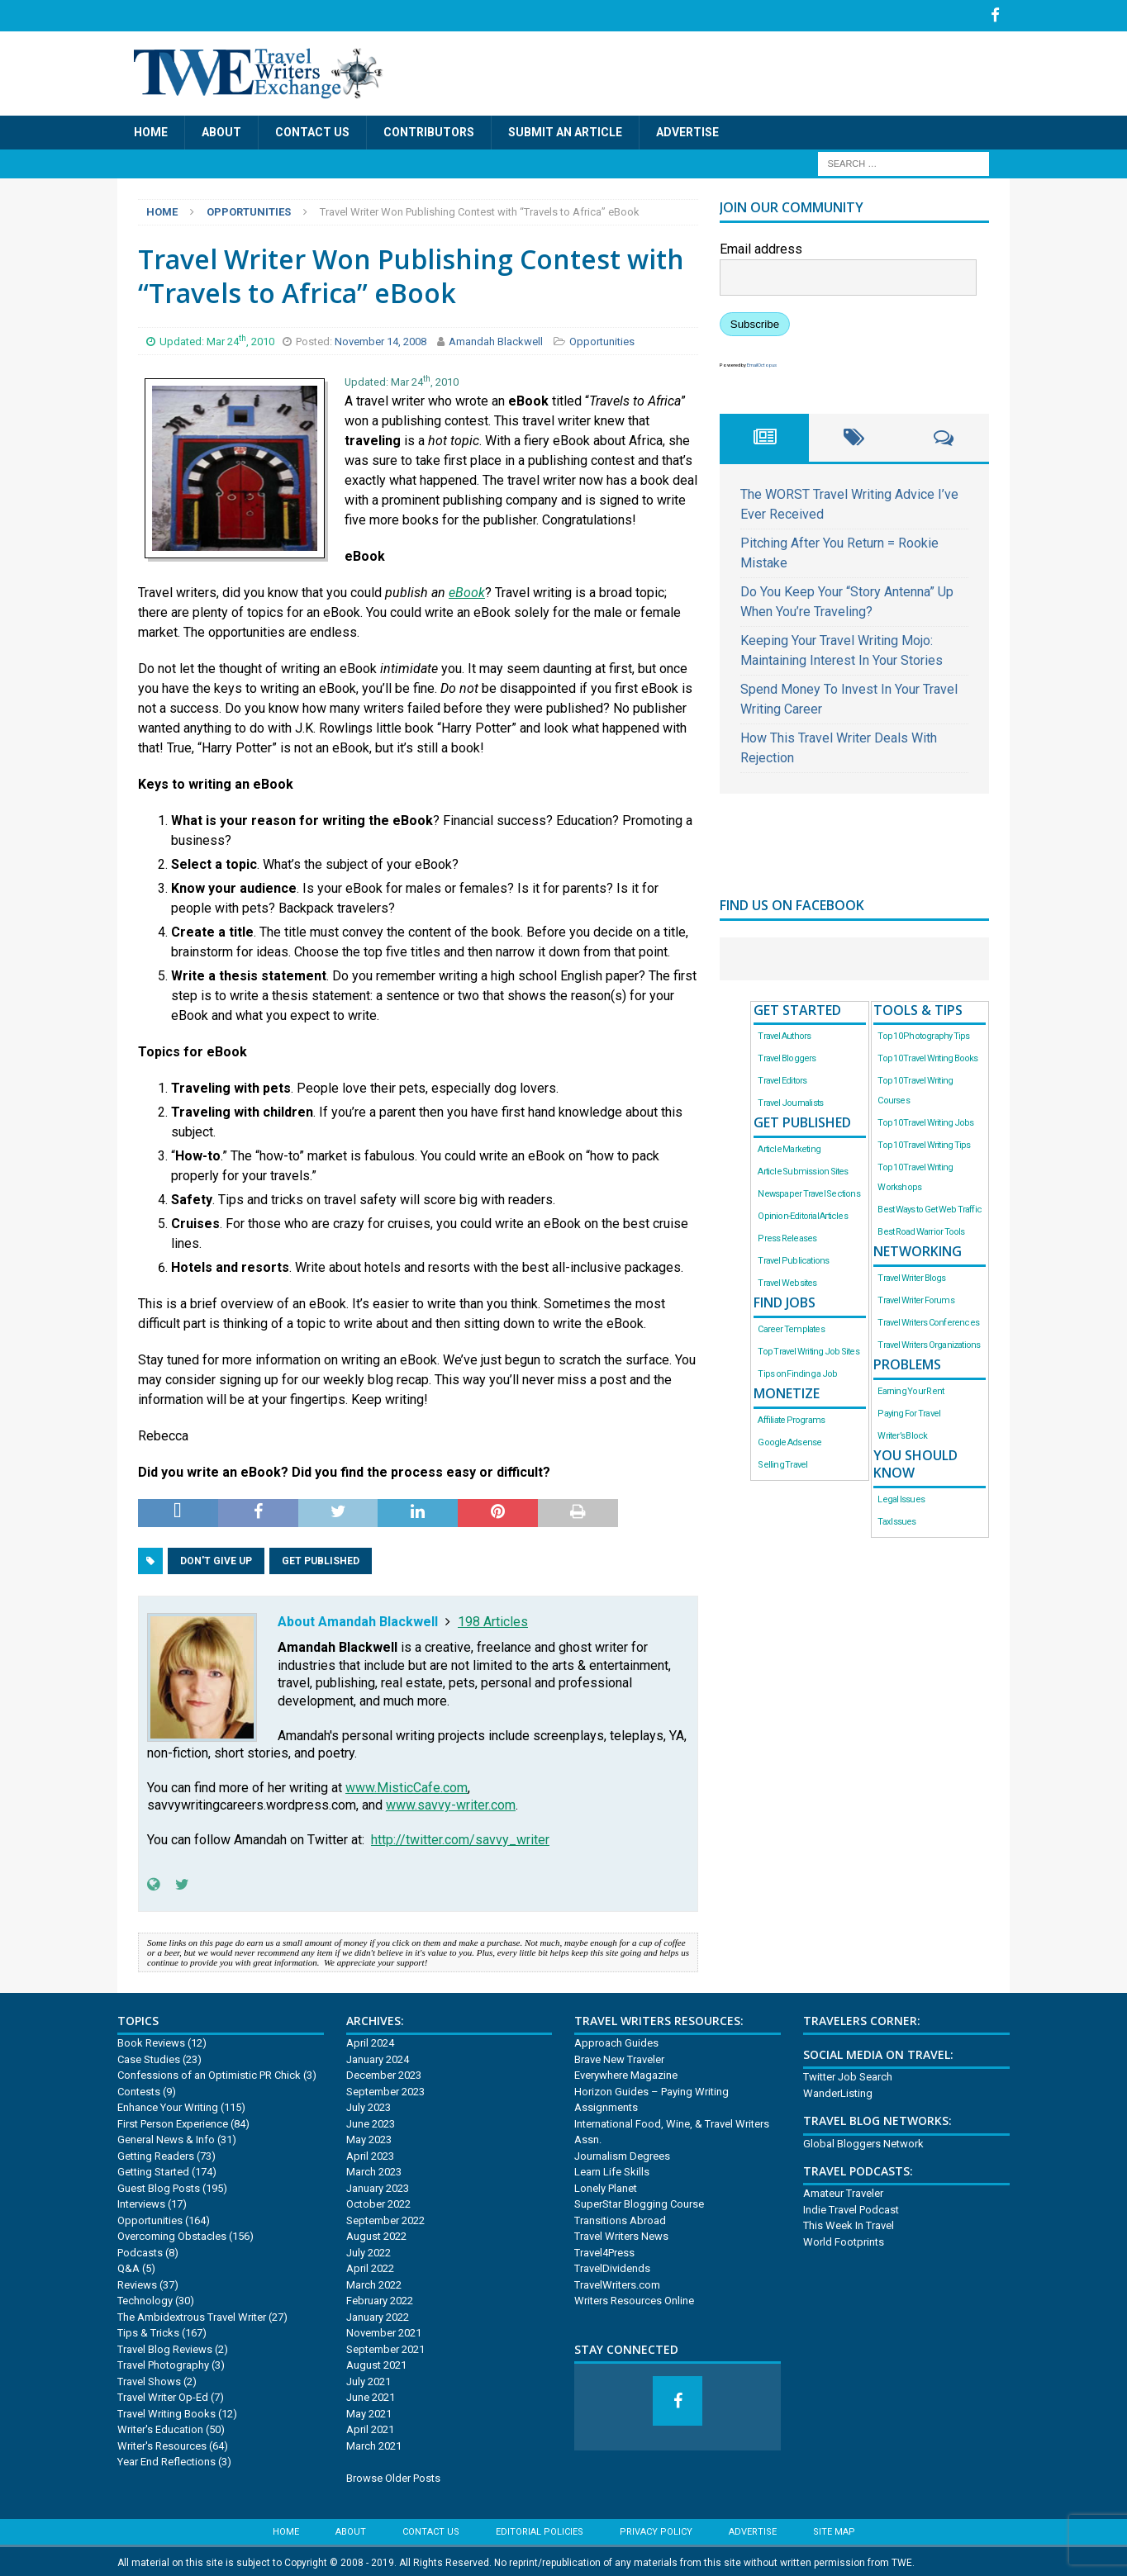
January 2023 (377, 2186)
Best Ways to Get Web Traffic (929, 1207)
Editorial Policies (539, 2529)
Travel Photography (163, 2362)
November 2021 (383, 2330)
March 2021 (374, 2443)
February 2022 (379, 2298)
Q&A (128, 2266)
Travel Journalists (790, 1100)
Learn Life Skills (611, 2169)
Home (151, 129)
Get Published (320, 1557)
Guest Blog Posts (158, 2186)
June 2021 (370, 2395)
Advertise (687, 129)
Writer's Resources (162, 2443)
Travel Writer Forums (915, 1298)
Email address (761, 246)
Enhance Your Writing (167, 2105)
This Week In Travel (848, 2223)
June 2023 (370, 2121)
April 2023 (370, 2153)
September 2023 (385, 2089)
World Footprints (843, 2239)
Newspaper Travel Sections (808, 1191)
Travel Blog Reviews (164, 2347)
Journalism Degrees (622, 2153)
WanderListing (838, 2091)
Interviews (141, 2201)
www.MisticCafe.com (406, 1784)
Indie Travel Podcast (851, 2207)
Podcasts (140, 2250)
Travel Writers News (621, 2233)
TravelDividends (612, 2266)
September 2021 (385, 2347)
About (221, 129)
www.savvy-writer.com (451, 1802)
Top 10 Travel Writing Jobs (925, 1120)
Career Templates (791, 1326)
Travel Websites (787, 1280)
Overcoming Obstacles (171, 2233)
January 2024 (377, 2057)
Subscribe (754, 321)
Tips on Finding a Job (797, 1371)
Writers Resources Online (634, 2298)
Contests (138, 2089)
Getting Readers (155, 2153)
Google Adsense (789, 1440)
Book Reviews (151, 2040)
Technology (145, 2298)
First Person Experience (172, 2121)
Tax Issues (896, 1518)
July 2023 (368, 2105)
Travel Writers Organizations (928, 1342)
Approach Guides (616, 2040)
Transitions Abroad (620, 2218)
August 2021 (376, 2362)
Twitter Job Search (847, 2074)
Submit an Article (565, 129)
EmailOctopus (762, 362)
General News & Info (166, 2137)
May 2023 (369, 2137)
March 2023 (374, 2169)
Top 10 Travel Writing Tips (923, 1142)
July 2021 (368, 2379)
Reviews (137, 2282)
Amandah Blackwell (496, 339)
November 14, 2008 (382, 339)
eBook (467, 589)
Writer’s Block (902, 1433)
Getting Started (153, 2169)
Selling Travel (782, 1462)
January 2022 (377, 2314)
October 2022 (378, 2201)
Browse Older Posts (393, 2475)
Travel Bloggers (787, 1056)
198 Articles (493, 1618)
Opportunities (602, 339)
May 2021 (369, 2411)
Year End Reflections (166, 2459)
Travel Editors (782, 1078)
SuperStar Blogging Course (639, 2201)
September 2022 (385, 2218)
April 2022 (370, 2266)
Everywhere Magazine (626, 2072)
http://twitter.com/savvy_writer (460, 1837)
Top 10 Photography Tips (923, 1033)
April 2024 (370, 2040)
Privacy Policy (656, 2529)
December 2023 (383, 2072)
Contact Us (312, 129)
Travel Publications (793, 1258)
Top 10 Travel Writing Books (927, 1056)
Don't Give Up (216, 1557)
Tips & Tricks (148, 2330)
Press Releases (787, 1236)
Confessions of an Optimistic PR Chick (209, 2072)
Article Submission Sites (803, 1169)
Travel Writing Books (166, 2411)
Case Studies (148, 2057)
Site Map (834, 2529)
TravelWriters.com (617, 2282)
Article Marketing (789, 1146)
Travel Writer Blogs (911, 1275)
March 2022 (374, 2282)
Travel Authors (784, 1033)
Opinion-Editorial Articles (802, 1213)
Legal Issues (901, 1496)
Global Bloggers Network (863, 2140)
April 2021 (370, 2427)
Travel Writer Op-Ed (162, 2395)
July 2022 (368, 2250)
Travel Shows (149, 2379)
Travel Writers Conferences (928, 1320)
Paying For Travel (908, 1411)
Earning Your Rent (910, 1388)
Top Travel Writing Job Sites (808, 1349)
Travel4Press (604, 2250)
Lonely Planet (605, 2186)
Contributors (428, 129)
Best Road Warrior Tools (920, 1229)
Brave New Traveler (619, 2057)
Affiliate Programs (791, 1417)
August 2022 (376, 2233)
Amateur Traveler (843, 2191)
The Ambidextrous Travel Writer (191, 2314)
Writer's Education (160, 2427)
